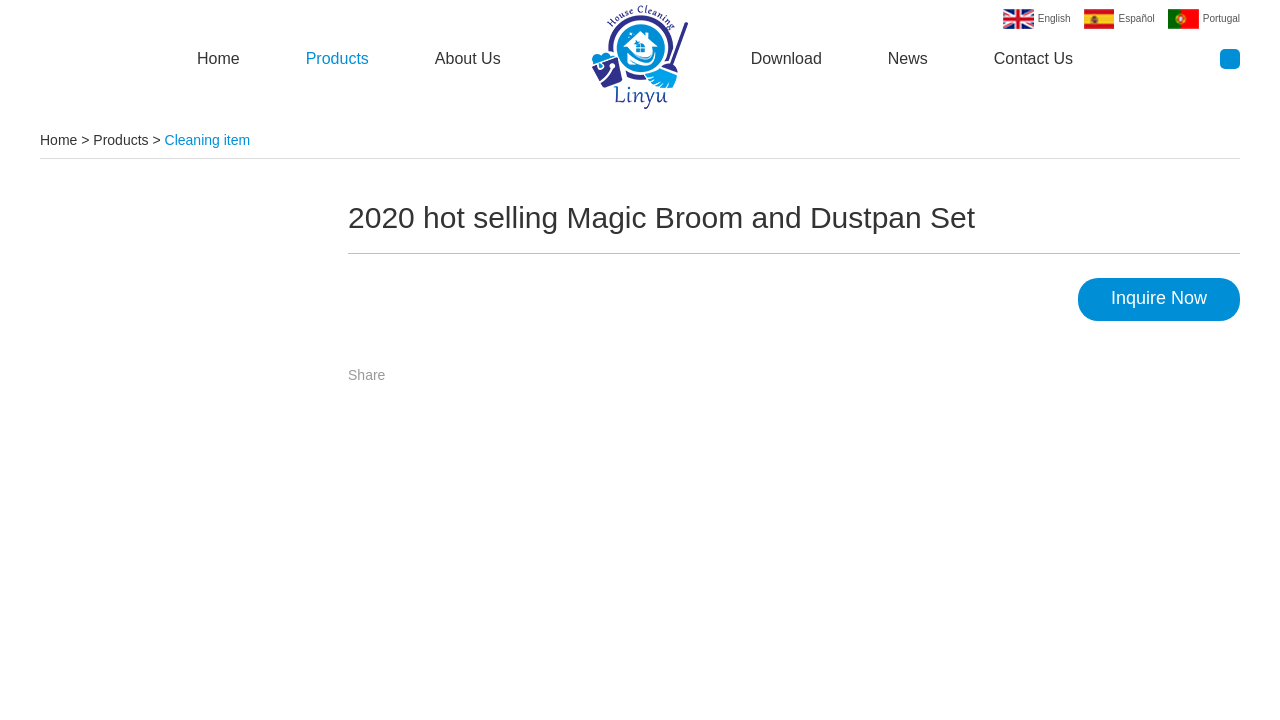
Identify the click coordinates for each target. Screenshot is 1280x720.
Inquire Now (1159, 298)
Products (337, 58)
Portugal (1221, 18)
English (1054, 18)
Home (218, 58)
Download (786, 58)
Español (1137, 18)
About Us (468, 58)
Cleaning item (208, 140)
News (908, 58)
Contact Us (1033, 58)
